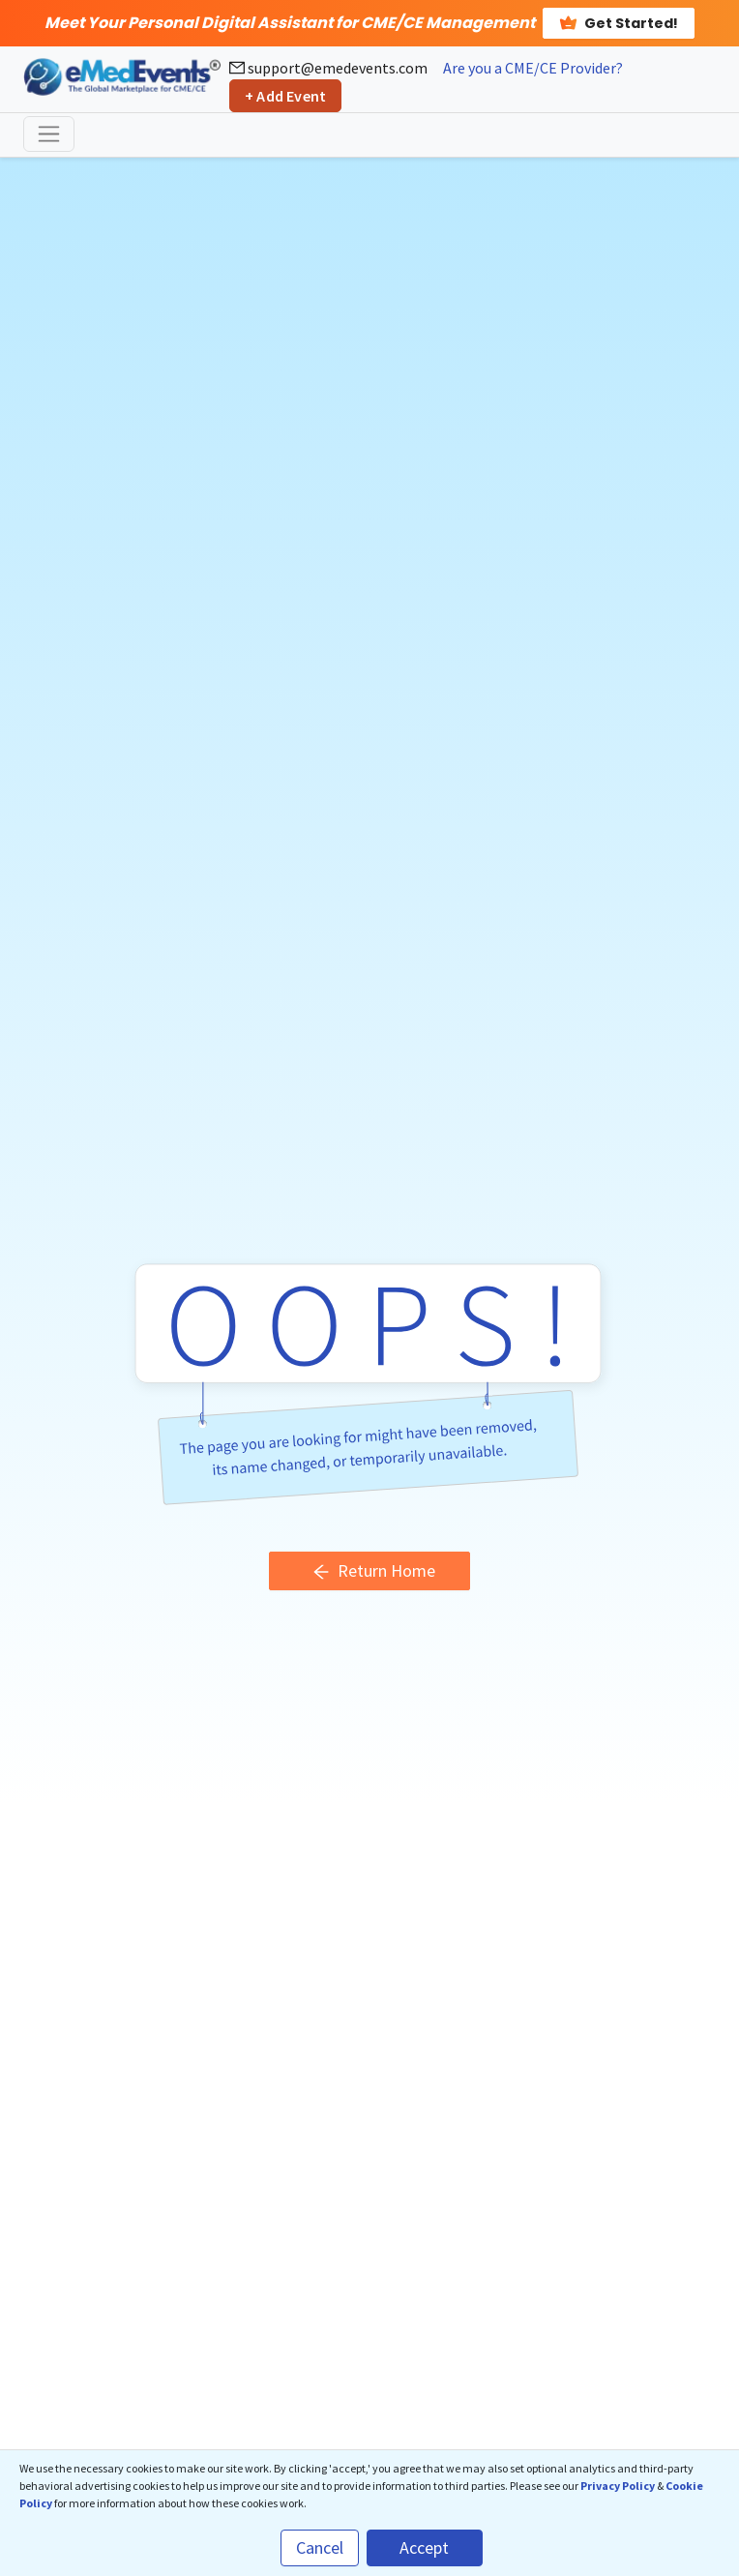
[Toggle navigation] (48, 134)
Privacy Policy (617, 2485)
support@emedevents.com (328, 67)
